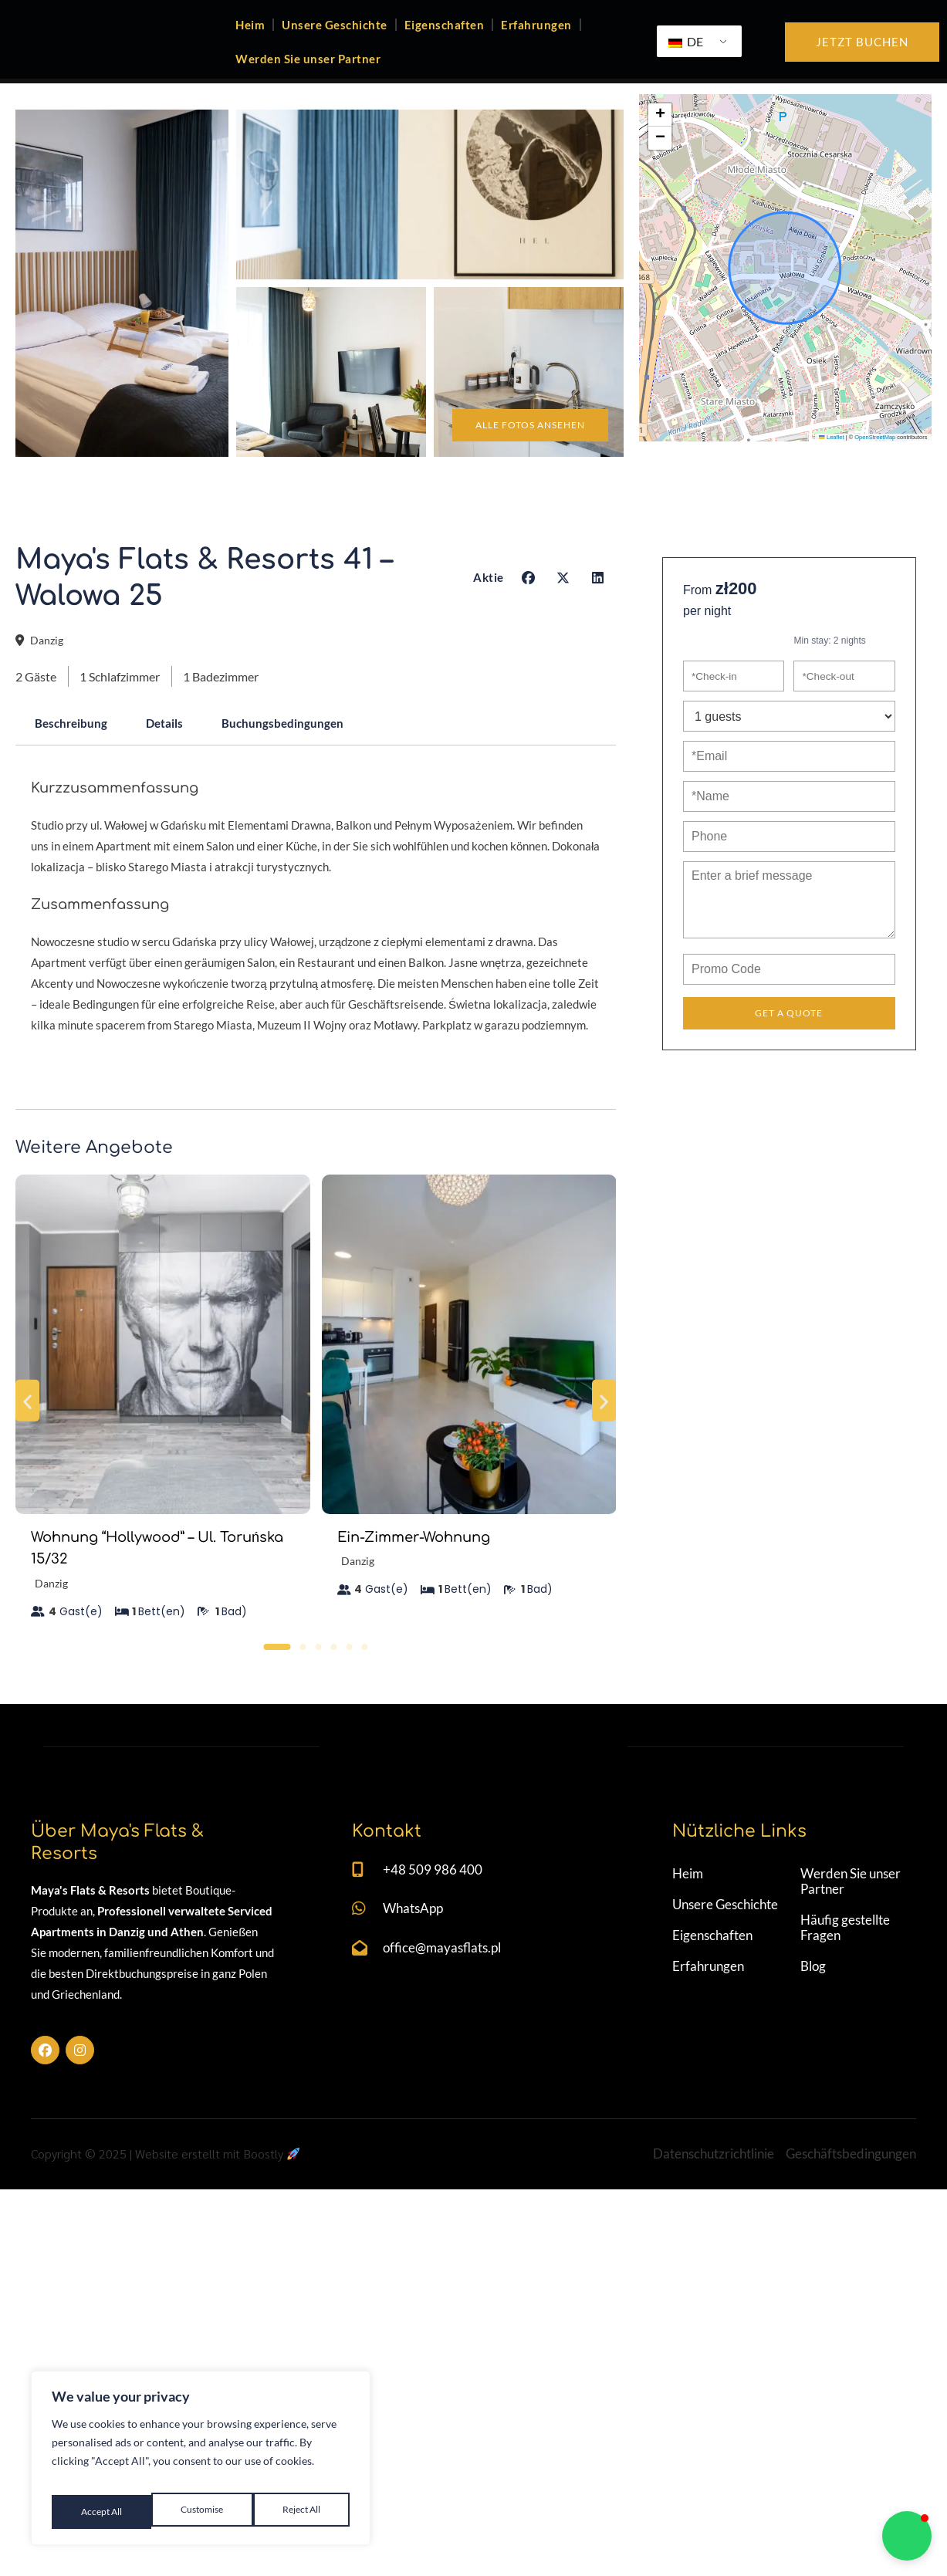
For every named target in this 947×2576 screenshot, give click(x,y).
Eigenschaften (444, 42)
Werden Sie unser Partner (307, 76)
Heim (250, 42)
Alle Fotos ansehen (517, 461)
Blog (814, 2312)
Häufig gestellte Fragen (846, 2273)
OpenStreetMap (874, 475)
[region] (200, 2464)
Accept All (301, 2511)
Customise (100, 2511)
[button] (659, 152)
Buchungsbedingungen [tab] (303, 768)
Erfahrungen (536, 42)
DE (685, 59)
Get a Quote (788, 1063)
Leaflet (831, 475)
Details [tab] (175, 768)
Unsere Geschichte (334, 42)
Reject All (201, 2511)
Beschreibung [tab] (75, 768)
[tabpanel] (315, 982)
